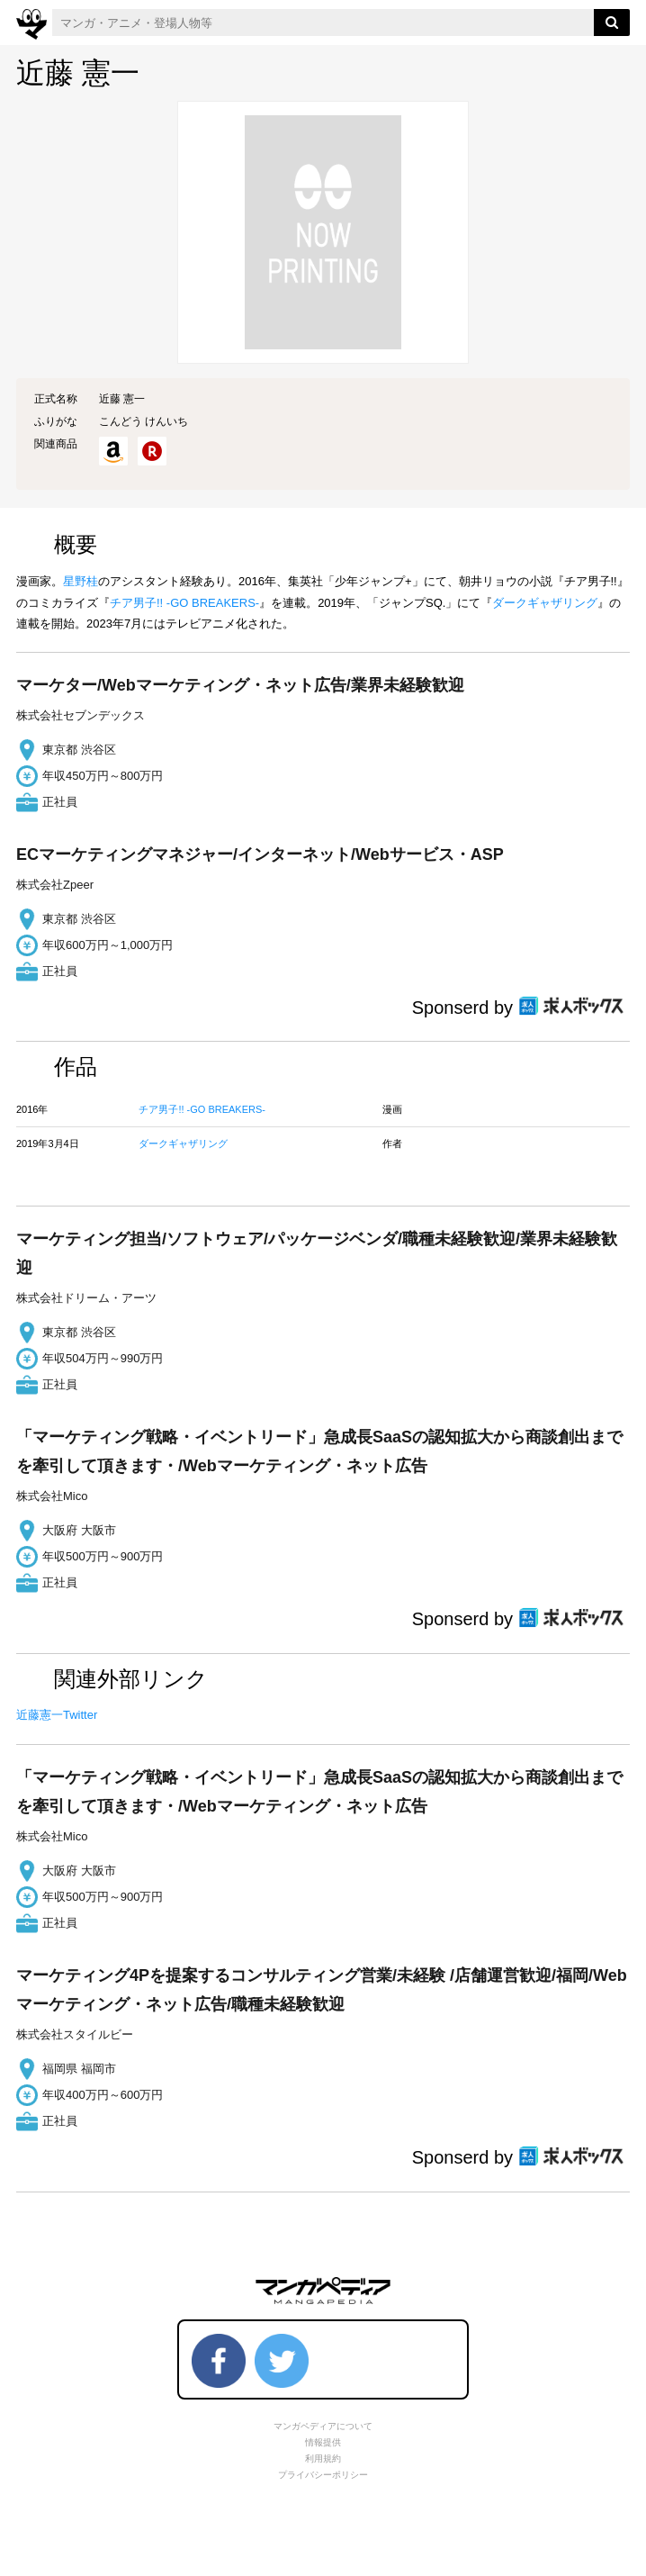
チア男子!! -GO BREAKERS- (184, 603)
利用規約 (323, 2458)
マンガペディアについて (323, 2426)
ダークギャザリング (544, 603)
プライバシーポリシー (323, 2475)
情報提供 (323, 2442)
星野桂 (80, 581)
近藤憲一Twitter (56, 1715)
